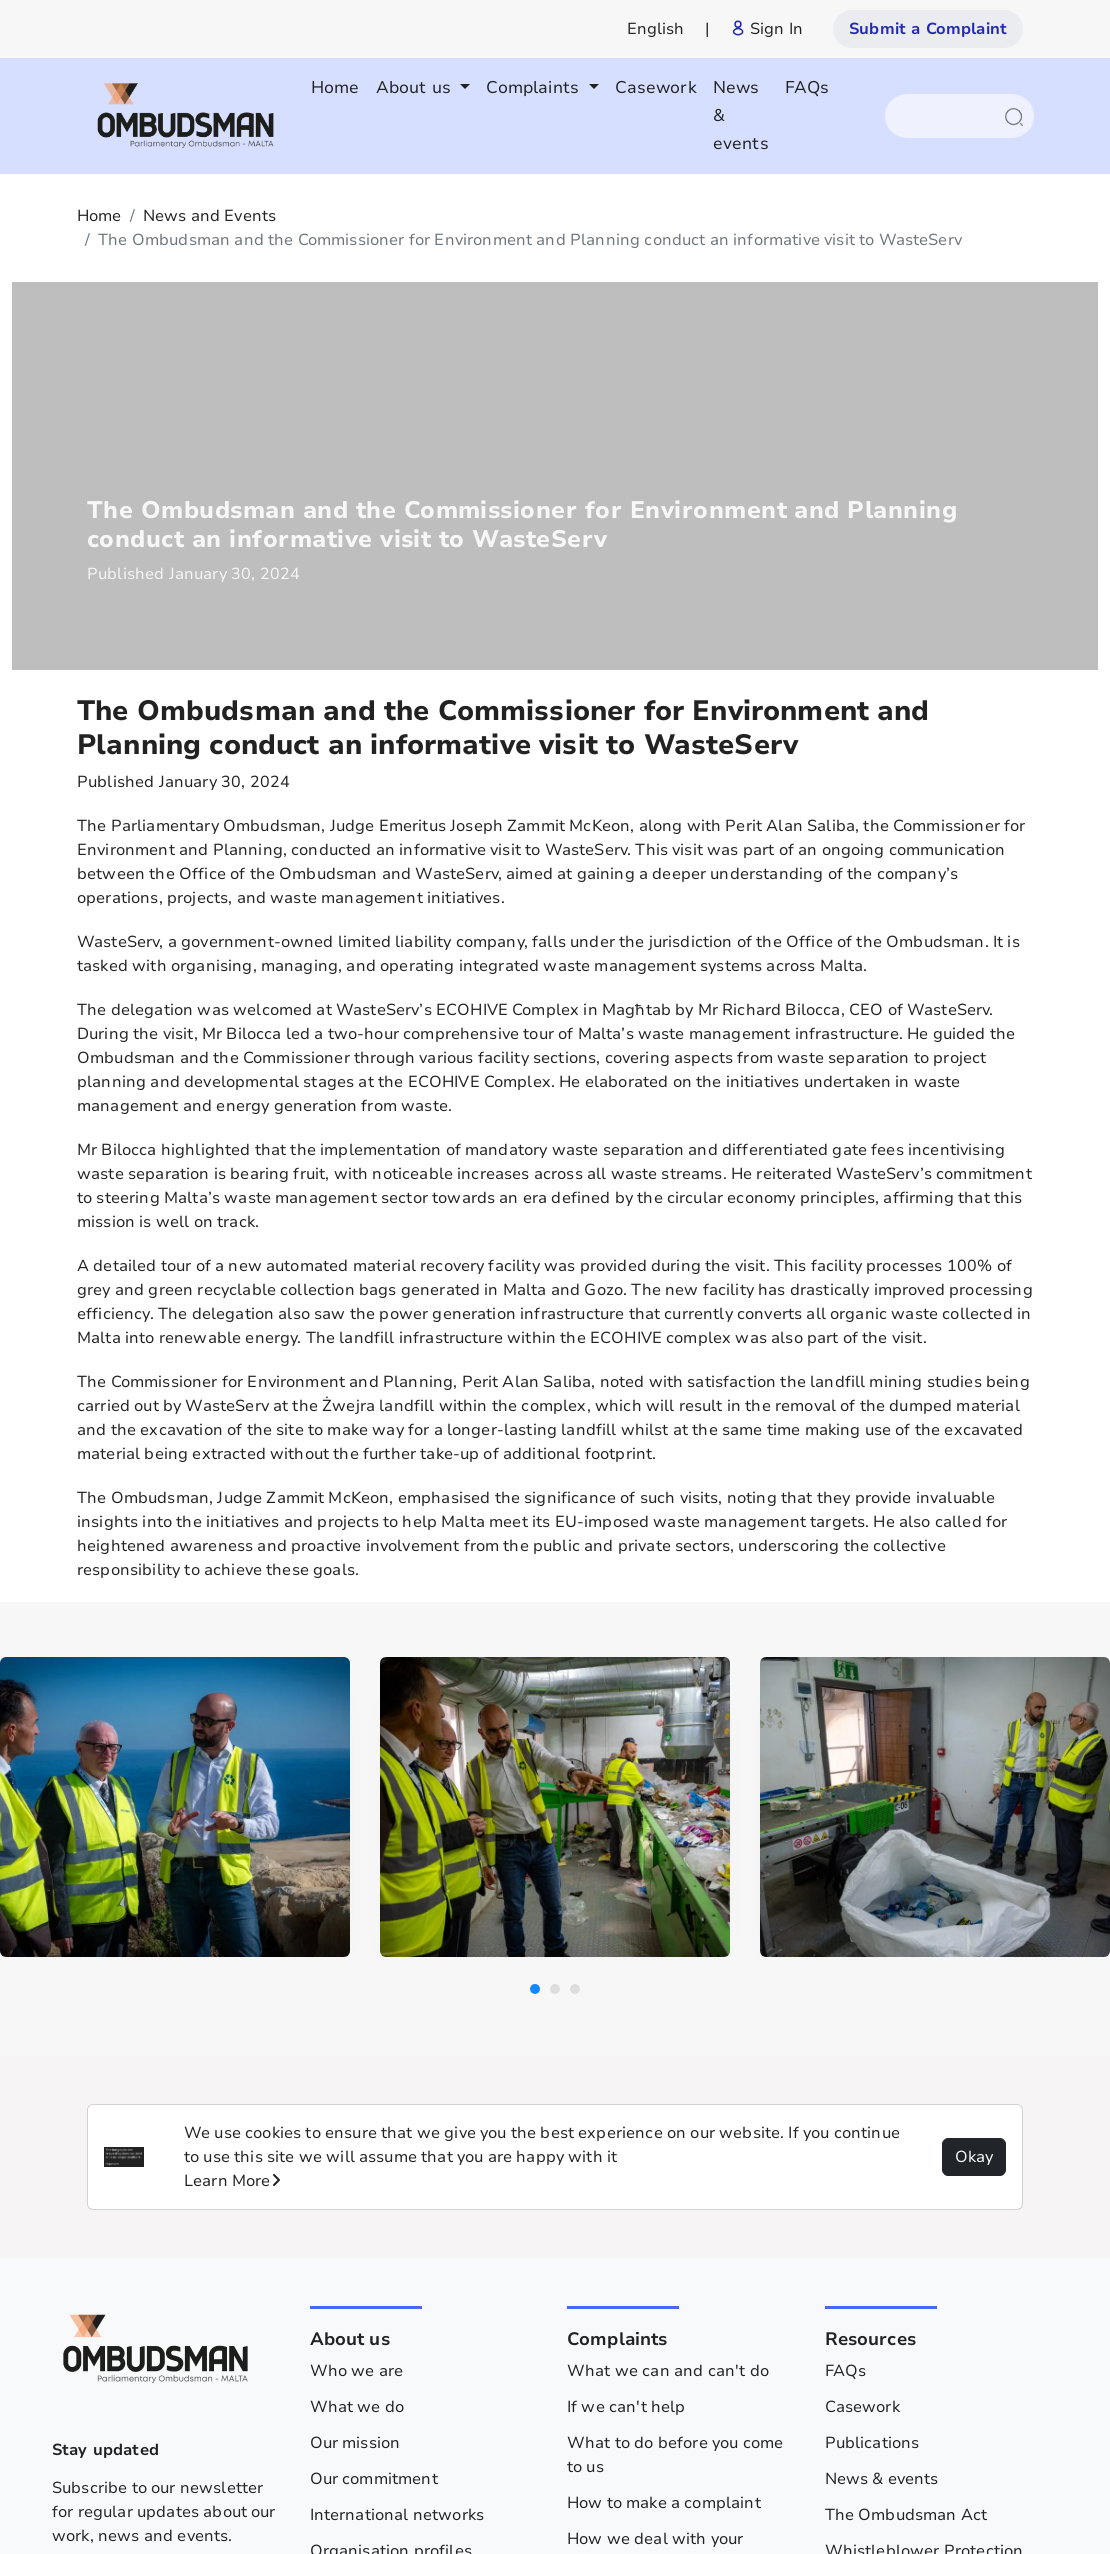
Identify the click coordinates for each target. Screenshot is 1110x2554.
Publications (872, 2130)
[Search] (949, 116)
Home (335, 87)
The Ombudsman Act (906, 2202)
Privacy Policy (877, 2370)
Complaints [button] (535, 87)
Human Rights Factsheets (923, 2406)
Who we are (357, 2058)
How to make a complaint (664, 2190)
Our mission (355, 2130)
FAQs (807, 87)
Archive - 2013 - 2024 (910, 2334)
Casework (656, 87)
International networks (397, 2202)
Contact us (865, 2298)
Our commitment (374, 2166)
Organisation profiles (391, 2238)
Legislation (679, 2494)
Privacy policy (565, 2494)
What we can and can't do (668, 2058)
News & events (741, 115)
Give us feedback (632, 2346)
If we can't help (626, 2094)
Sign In (766, 29)
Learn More (232, 1868)
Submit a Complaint (928, 29)
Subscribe (169, 2343)
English (656, 29)
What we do (357, 2094)
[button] (535, 1676)
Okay (974, 1844)
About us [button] (416, 87)
